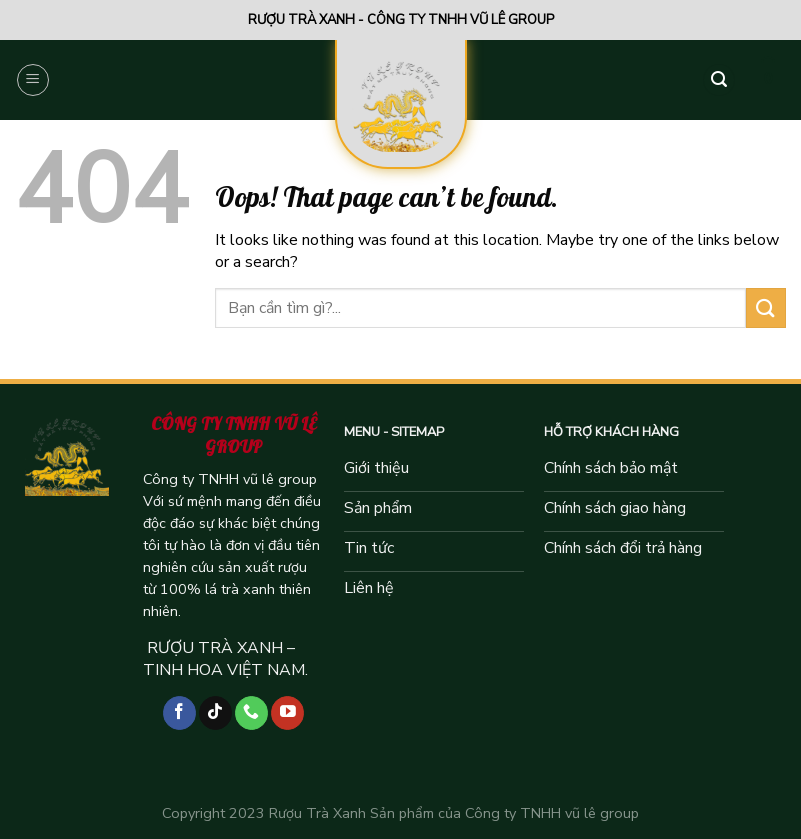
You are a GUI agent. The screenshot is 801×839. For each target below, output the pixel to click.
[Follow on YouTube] (287, 713)
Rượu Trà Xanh (317, 813)
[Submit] (766, 307)
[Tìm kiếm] (719, 80)
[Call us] (251, 713)
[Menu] (33, 80)
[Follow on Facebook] (179, 713)
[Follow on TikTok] (215, 713)
